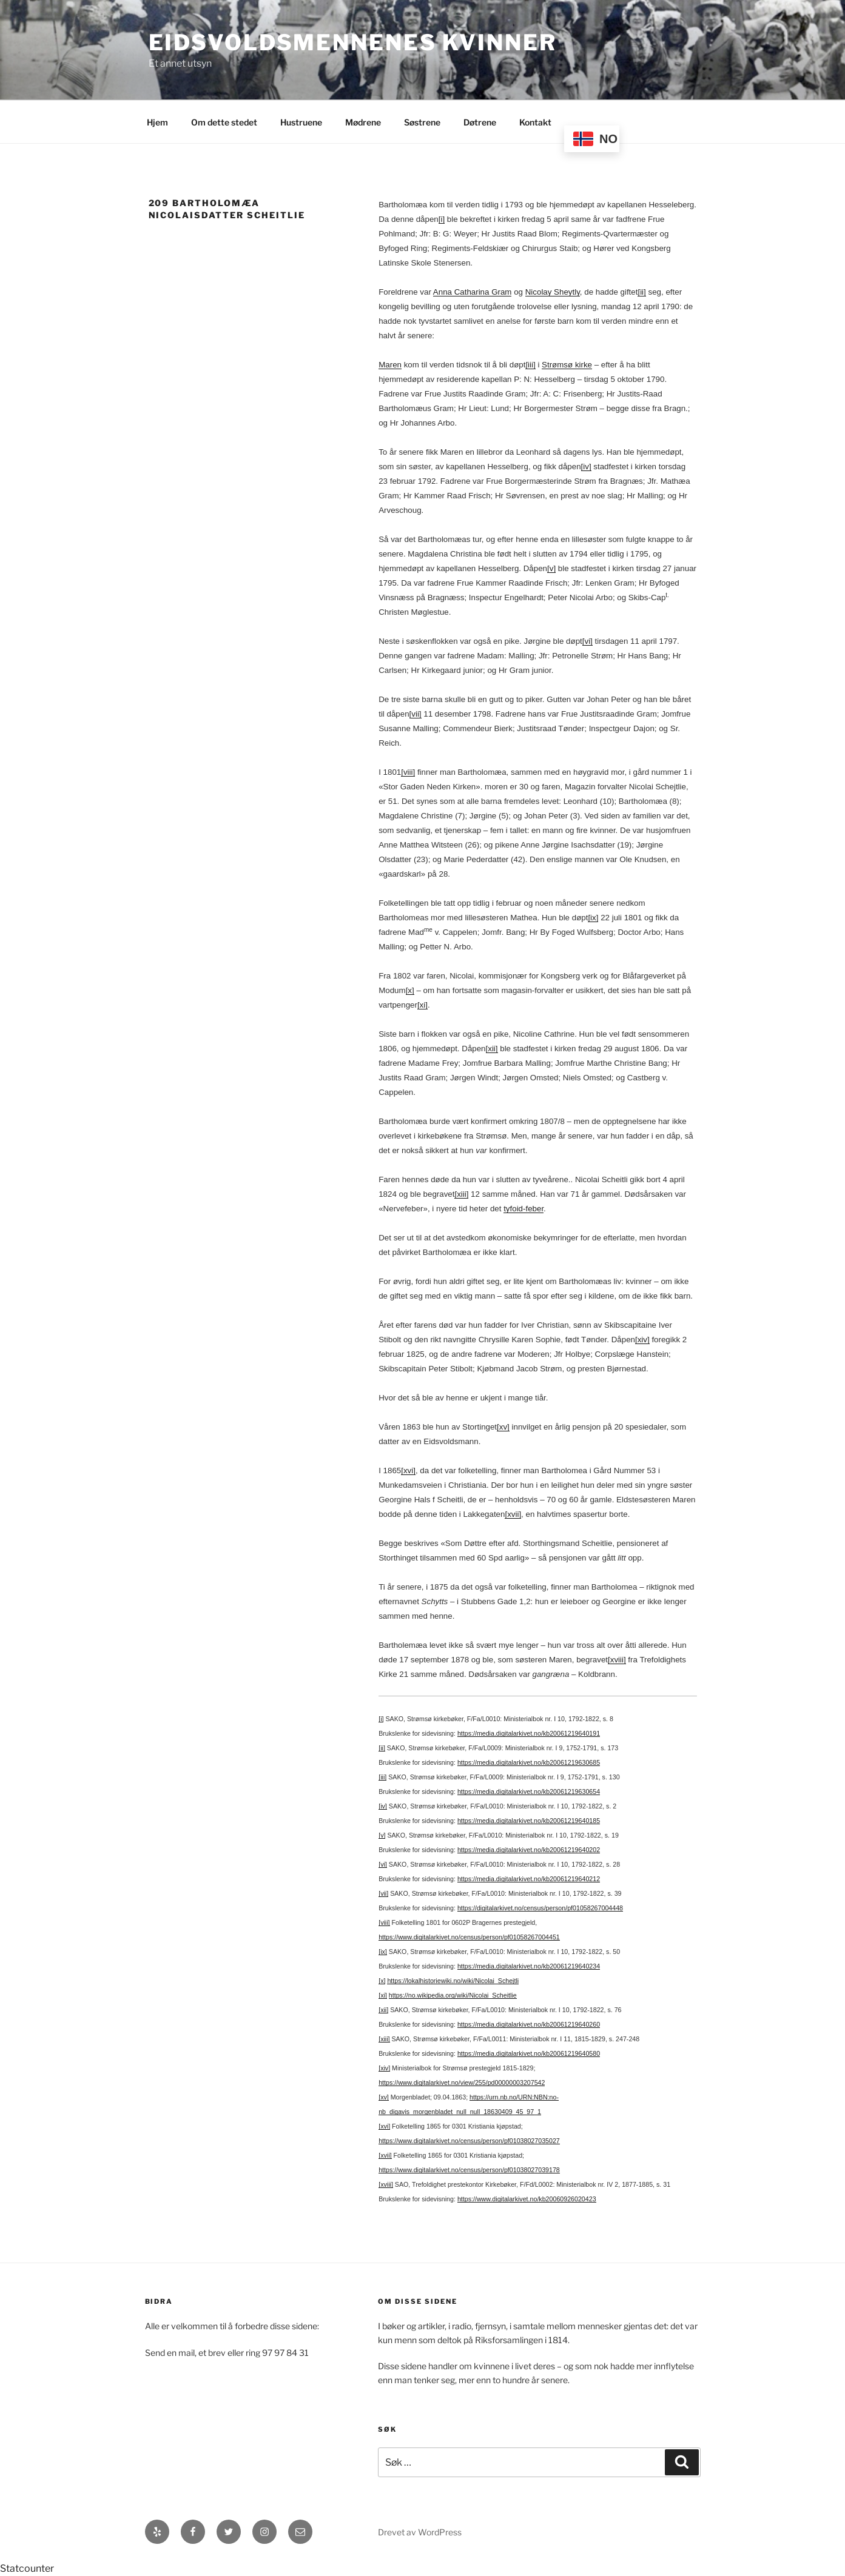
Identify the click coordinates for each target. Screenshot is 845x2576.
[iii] (530, 364)
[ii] (641, 291)
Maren (390, 364)
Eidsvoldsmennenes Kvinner (353, 42)
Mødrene (363, 122)
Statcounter (27, 2568)
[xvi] (408, 1470)
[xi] (422, 1004)
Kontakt (535, 122)
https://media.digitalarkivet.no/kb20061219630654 (528, 1791)
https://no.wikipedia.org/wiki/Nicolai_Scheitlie (453, 1995)
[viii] (408, 772)
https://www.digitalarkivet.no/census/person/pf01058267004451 (469, 1937)
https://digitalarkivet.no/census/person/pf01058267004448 (540, 1908)
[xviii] (617, 1659)
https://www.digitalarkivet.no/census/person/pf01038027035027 (469, 2140)
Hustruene (301, 122)
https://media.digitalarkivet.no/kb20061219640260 (528, 2024)
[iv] (586, 466)
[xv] (503, 1426)
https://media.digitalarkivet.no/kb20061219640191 (528, 1733)
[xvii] (513, 1514)
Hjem (157, 122)
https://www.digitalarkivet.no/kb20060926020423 (526, 2199)
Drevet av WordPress (420, 2532)
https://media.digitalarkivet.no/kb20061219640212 (528, 1878)
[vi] (587, 641)
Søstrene (422, 122)
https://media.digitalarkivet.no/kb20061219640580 (528, 2053)
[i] (442, 219)
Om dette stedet (224, 122)
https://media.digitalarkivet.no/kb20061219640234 (528, 1966)
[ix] (593, 917)
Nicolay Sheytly (552, 291)
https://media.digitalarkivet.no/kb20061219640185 (528, 1820)
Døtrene (479, 122)
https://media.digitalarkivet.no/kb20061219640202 (528, 1849)
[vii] (415, 713)
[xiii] (461, 1194)
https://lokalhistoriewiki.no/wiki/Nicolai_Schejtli (453, 1980)
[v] (551, 568)
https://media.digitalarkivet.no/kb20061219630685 (528, 1762)
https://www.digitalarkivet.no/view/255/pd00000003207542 (462, 2082)
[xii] (492, 1048)
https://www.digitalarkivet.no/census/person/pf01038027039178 (469, 2169)
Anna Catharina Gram (472, 291)
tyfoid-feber (523, 1208)
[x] (410, 990)
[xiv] (642, 1339)
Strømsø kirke (567, 364)
